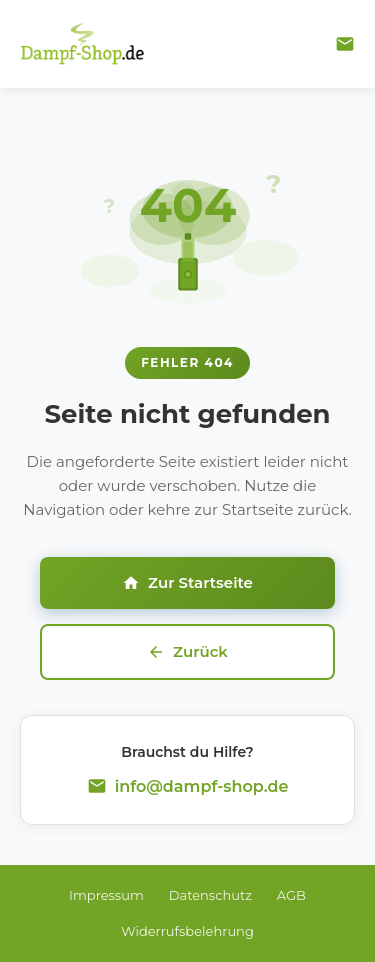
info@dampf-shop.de (202, 786)
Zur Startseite (187, 582)
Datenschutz (210, 895)
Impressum (106, 895)
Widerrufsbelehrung (187, 931)
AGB (291, 895)
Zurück (187, 651)
